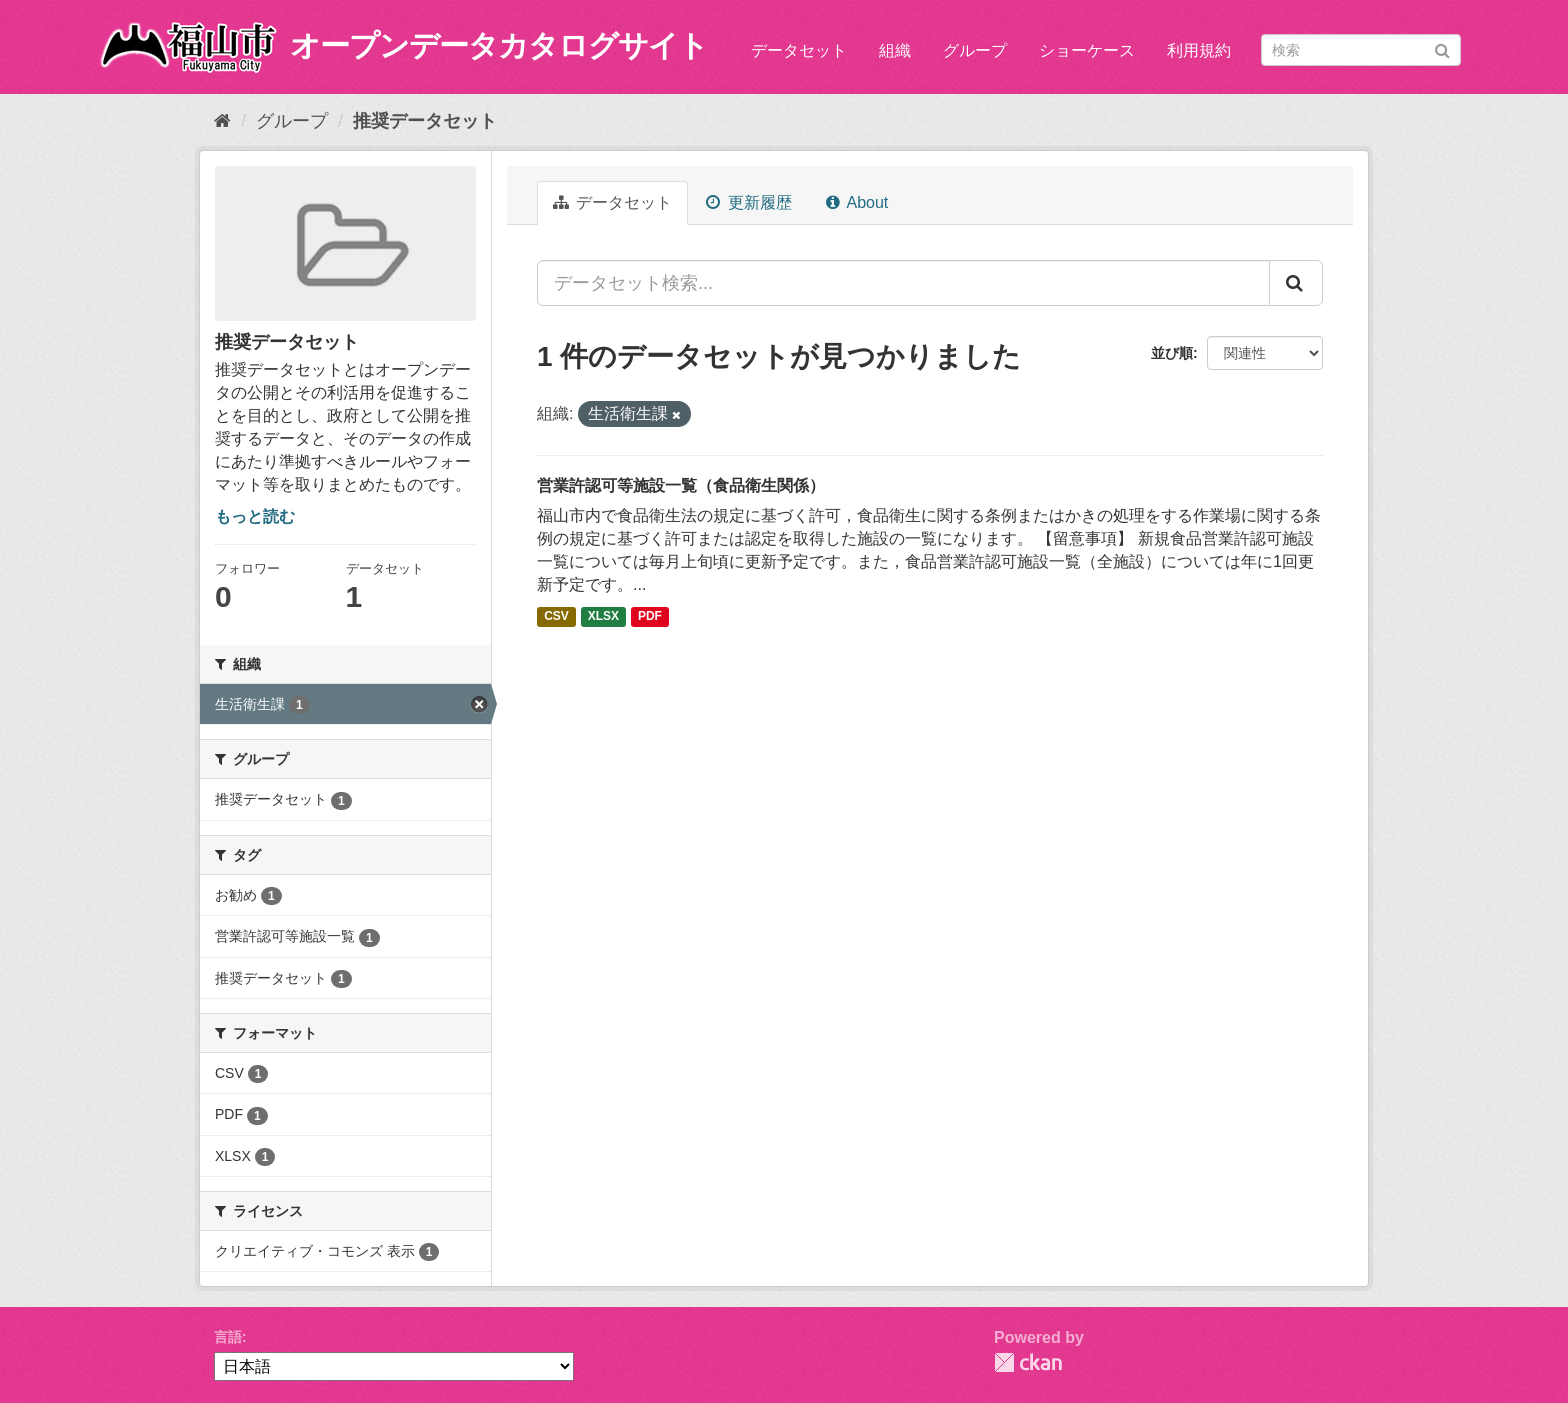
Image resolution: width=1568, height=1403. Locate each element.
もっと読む (255, 516)
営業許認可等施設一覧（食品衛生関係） (681, 485)
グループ (975, 50)
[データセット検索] (1361, 50)
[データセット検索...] (903, 283)
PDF (650, 617)
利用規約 (1199, 50)
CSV (556, 617)
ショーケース (1087, 50)
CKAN (1028, 1362)
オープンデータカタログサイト (499, 45)
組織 (895, 50)
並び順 (1172, 353)
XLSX (603, 617)
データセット (799, 50)
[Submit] (1442, 48)
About (857, 202)
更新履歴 (748, 202)
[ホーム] (222, 121)
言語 (228, 1337)
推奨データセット (425, 121)
